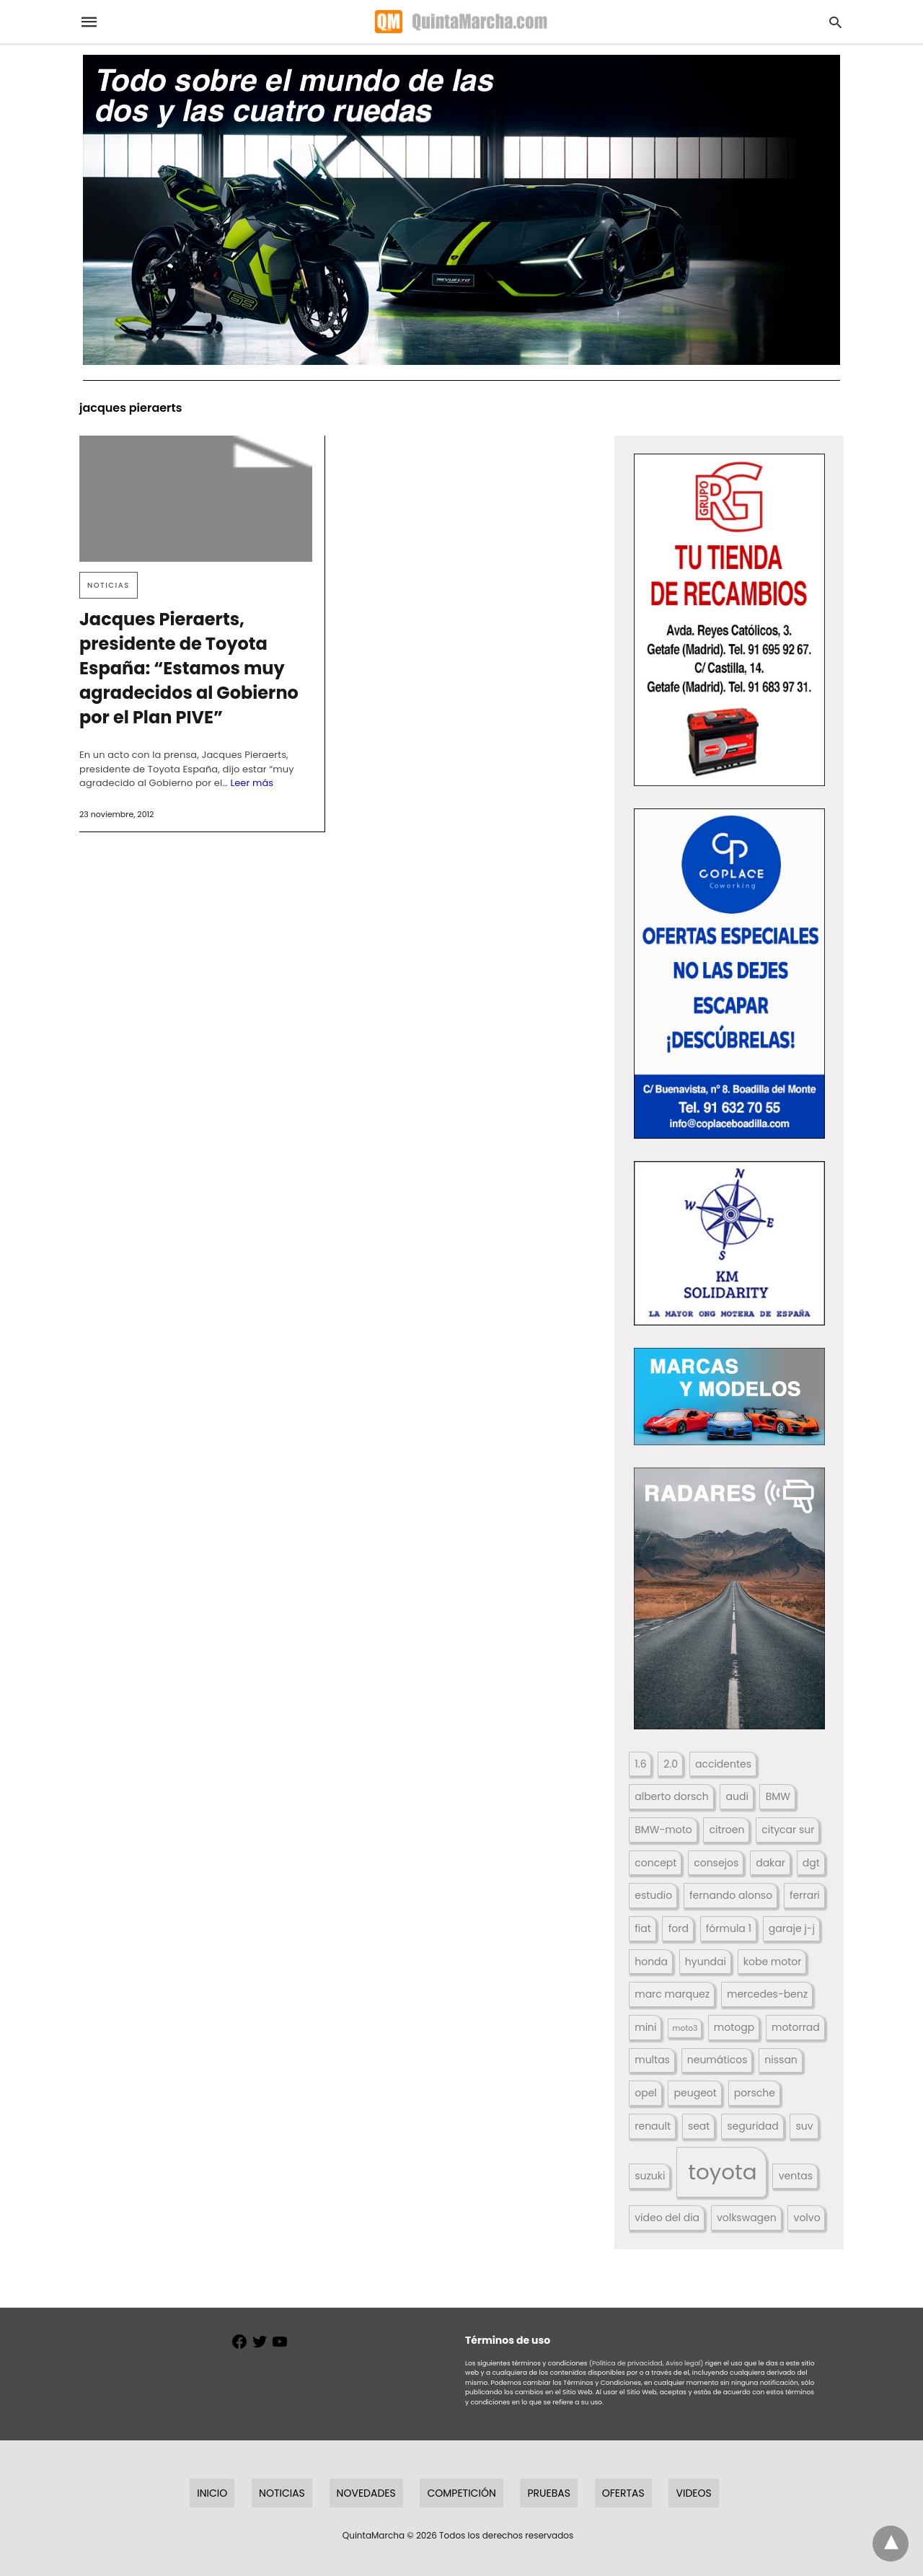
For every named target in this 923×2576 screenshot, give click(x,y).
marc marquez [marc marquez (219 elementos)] (672, 1994)
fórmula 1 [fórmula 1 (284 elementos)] (728, 1928)
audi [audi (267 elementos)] (737, 1796)
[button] (729, 620)
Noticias (108, 585)
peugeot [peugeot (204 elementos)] (695, 2093)
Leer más (251, 783)
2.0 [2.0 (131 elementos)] (670, 1764)
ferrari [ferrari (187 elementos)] (805, 1895)
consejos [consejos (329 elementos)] (716, 1863)
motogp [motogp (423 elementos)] (734, 2027)
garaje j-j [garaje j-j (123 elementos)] (792, 1928)
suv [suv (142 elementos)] (804, 2126)
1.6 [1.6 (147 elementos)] (640, 1764)
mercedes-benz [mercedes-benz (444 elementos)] (767, 1994)
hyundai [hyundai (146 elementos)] (705, 1961)
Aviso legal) (684, 2363)
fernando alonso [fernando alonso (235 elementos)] (730, 1895)
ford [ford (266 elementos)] (678, 1928)
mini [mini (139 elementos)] (645, 2027)
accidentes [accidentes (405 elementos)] (723, 1764)
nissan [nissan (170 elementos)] (780, 2059)
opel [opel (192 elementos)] (646, 2093)
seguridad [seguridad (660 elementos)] (752, 2126)
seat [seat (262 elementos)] (699, 2126)
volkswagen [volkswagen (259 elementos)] (747, 2217)
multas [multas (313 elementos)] (652, 2059)
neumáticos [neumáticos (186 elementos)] (717, 2059)
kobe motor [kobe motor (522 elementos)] (772, 1961)
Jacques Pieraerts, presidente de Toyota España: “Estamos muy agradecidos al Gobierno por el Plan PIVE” (189, 668)
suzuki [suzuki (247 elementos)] (650, 2176)
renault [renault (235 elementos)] (653, 2126)
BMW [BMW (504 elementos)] (778, 1796)
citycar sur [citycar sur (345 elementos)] (787, 1829)
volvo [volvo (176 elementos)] (807, 2217)
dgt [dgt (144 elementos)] (811, 1863)
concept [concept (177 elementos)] (655, 1863)
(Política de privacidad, (626, 2363)
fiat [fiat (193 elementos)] (643, 1928)
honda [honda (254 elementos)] (651, 1961)
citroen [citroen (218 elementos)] (727, 1829)
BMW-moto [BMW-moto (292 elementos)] (663, 1829)
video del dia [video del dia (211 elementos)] (667, 2217)
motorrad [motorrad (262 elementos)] (796, 2027)
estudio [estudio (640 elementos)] (653, 1895)
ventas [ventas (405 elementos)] (796, 2176)
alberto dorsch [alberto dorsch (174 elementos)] (671, 1796)
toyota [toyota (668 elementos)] (722, 2172)
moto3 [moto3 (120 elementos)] (685, 2028)
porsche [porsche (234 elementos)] (754, 2093)
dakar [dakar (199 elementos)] (770, 1863)
